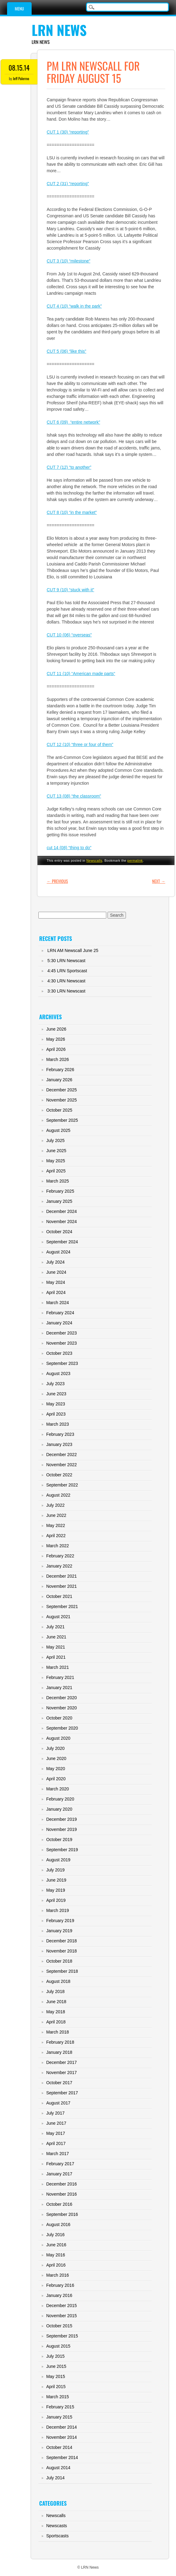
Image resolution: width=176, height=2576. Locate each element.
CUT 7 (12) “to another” (69, 467)
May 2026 (55, 1039)
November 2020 (61, 1707)
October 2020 (59, 1717)
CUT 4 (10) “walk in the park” (74, 306)
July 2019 (55, 1869)
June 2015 (56, 2366)
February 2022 (60, 1555)
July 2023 (55, 1383)
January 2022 (59, 1566)
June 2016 (56, 2244)
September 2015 (62, 2335)
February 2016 (60, 2285)
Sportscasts (57, 2535)
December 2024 (61, 1211)
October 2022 (59, 1474)
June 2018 (56, 2001)
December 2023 (61, 1333)
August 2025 (58, 1130)
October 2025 (59, 1110)
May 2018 (55, 2011)
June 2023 (56, 1393)
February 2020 (60, 1799)
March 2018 (57, 2032)
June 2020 (56, 1758)
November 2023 (61, 1343)
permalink (135, 860)
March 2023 (57, 1424)
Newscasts (56, 2525)
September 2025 (62, 1120)
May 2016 (55, 2254)
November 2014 (61, 2437)
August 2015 (58, 2346)
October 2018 (59, 1961)
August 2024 (58, 1251)
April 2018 (55, 2021)
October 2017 (59, 2082)
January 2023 (59, 1444)
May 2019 (55, 1890)
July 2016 (55, 2234)
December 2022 (61, 1454)
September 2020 (62, 1728)
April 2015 (55, 2386)
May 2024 (55, 1282)
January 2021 (59, 1687)
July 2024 (55, 1262)
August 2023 (58, 1373)
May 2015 (55, 2376)
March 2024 (57, 1302)
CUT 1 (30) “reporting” (68, 132)
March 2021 (57, 1667)
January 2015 (59, 2417)
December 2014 (61, 2427)
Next (158, 881)
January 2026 (59, 1079)
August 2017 (58, 2102)
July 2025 (55, 1140)
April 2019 (55, 1900)
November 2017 (61, 2072)
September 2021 (62, 1606)
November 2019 (61, 1829)
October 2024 (59, 1231)
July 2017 (55, 2113)
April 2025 (55, 1170)
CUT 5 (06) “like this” (66, 351)
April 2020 (55, 1778)
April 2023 (55, 1414)
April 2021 (55, 1657)
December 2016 (61, 2184)
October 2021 (59, 1596)
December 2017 (61, 2062)
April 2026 (55, 1049)
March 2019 (57, 1910)
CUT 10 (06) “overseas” (69, 634)
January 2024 (59, 1322)
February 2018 (60, 2042)
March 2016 (57, 2275)
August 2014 (58, 2467)
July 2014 (55, 2477)
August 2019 (58, 1859)
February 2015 (60, 2406)
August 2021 (58, 1616)
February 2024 (60, 1312)
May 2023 (55, 1403)
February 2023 (60, 1434)
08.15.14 (19, 67)
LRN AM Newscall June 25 (72, 950)
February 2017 (60, 2163)
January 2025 (59, 1201)
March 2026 (57, 1059)
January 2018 (59, 2052)
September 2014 (62, 2457)
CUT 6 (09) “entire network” (73, 422)
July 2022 (55, 1505)
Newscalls (94, 860)
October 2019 (59, 1839)
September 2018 (62, 1971)
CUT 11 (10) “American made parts (81, 673)
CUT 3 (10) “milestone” (68, 260)
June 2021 (56, 1636)
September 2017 (62, 2092)
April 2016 (55, 2265)
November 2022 (61, 1464)
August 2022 (58, 1495)
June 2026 (56, 1029)
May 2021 (55, 1647)
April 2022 (55, 1535)
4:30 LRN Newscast (66, 980)
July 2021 (55, 1626)
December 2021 (61, 1576)
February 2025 (60, 1191)
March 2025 (57, 1181)
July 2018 (55, 1991)
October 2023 (59, 1353)
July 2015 (55, 2356)
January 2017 (59, 2173)
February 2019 (60, 1920)
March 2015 (57, 2396)
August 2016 (58, 2224)
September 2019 (62, 1849)
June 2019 (56, 1880)
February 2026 (60, 1069)
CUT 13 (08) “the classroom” (74, 796)
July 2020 (55, 1748)
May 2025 (55, 1160)
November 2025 (61, 1100)
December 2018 (61, 1940)
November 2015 (61, 2315)
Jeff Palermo (21, 78)
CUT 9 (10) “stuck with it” (70, 589)
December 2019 (61, 1819)
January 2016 (59, 2295)
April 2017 (55, 2143)
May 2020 (55, 1768)
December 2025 (61, 1089)
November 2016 (61, 2194)
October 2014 (59, 2447)
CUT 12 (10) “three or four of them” (80, 744)
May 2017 (55, 2133)
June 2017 (56, 2123)
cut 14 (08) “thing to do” (69, 847)
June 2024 (56, 1272)
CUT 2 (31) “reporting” (68, 183)
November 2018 (61, 1951)
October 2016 (59, 2204)
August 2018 (58, 1981)
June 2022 (56, 1515)
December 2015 (61, 2305)
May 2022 (55, 1525)
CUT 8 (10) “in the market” (72, 512)
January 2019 (59, 1930)
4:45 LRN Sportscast (67, 970)
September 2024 (62, 1241)
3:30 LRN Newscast (66, 991)
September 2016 (62, 2214)
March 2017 (57, 2153)
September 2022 (62, 1484)
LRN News (59, 30)
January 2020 (59, 1809)
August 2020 (58, 1738)
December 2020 (61, 1697)
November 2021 (61, 1586)
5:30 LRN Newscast (66, 960)
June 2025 (56, 1150)
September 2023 (62, 1363)
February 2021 (60, 1677)
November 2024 (61, 1221)
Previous (57, 881)
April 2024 (55, 1292)
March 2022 (57, 1545)
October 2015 (59, 2325)
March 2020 (57, 1788)
